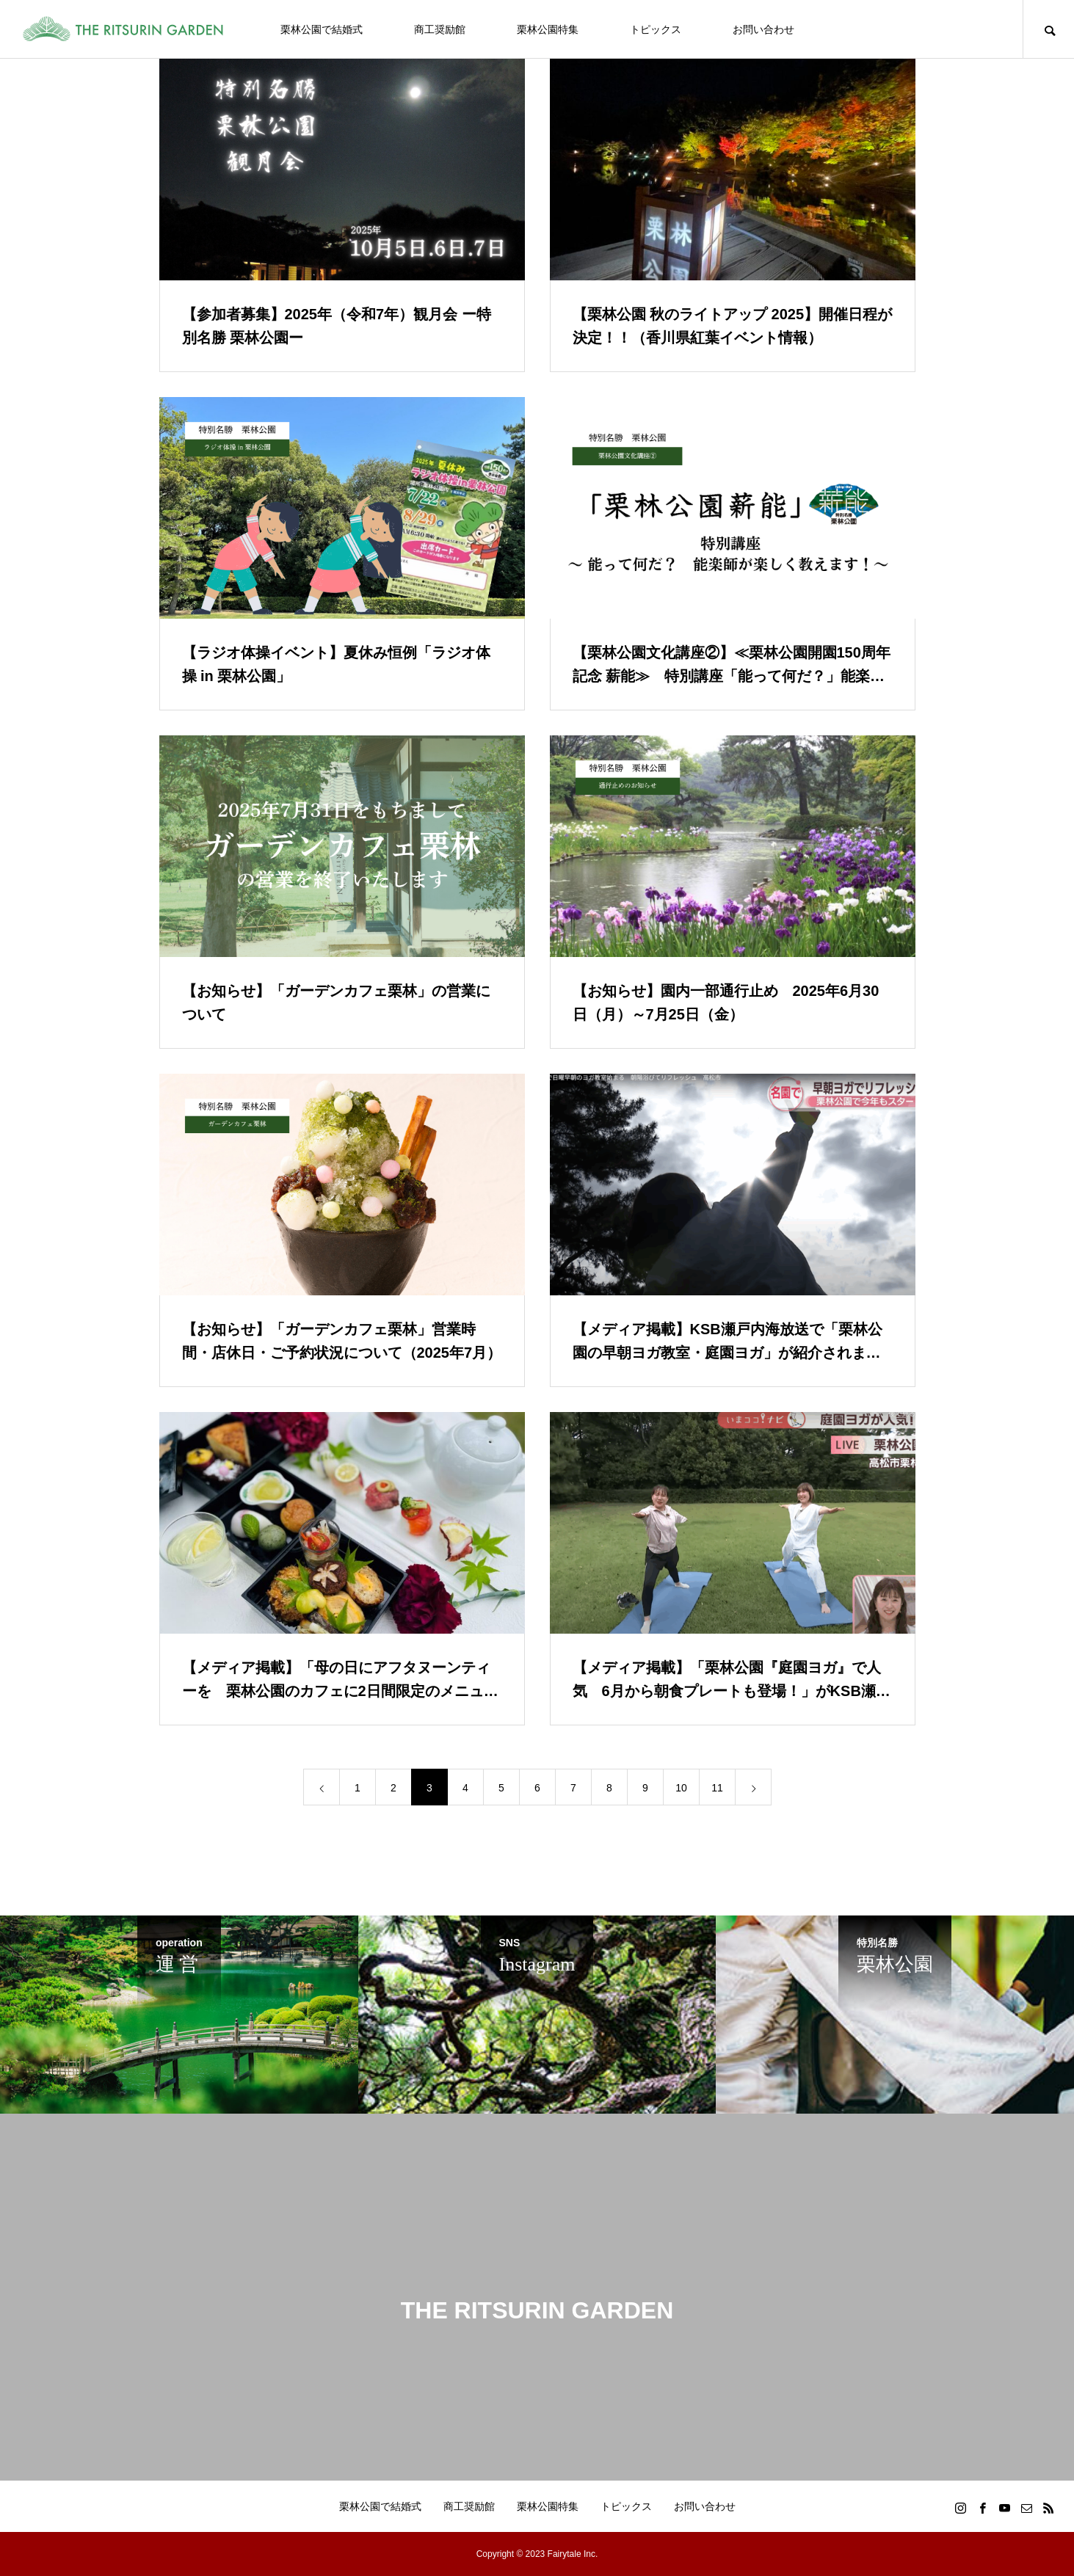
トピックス (655, 29)
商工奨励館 (439, 29)
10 (681, 1788)
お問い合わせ (763, 29)
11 (717, 1788)
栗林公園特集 (547, 29)
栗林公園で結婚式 (321, 29)
